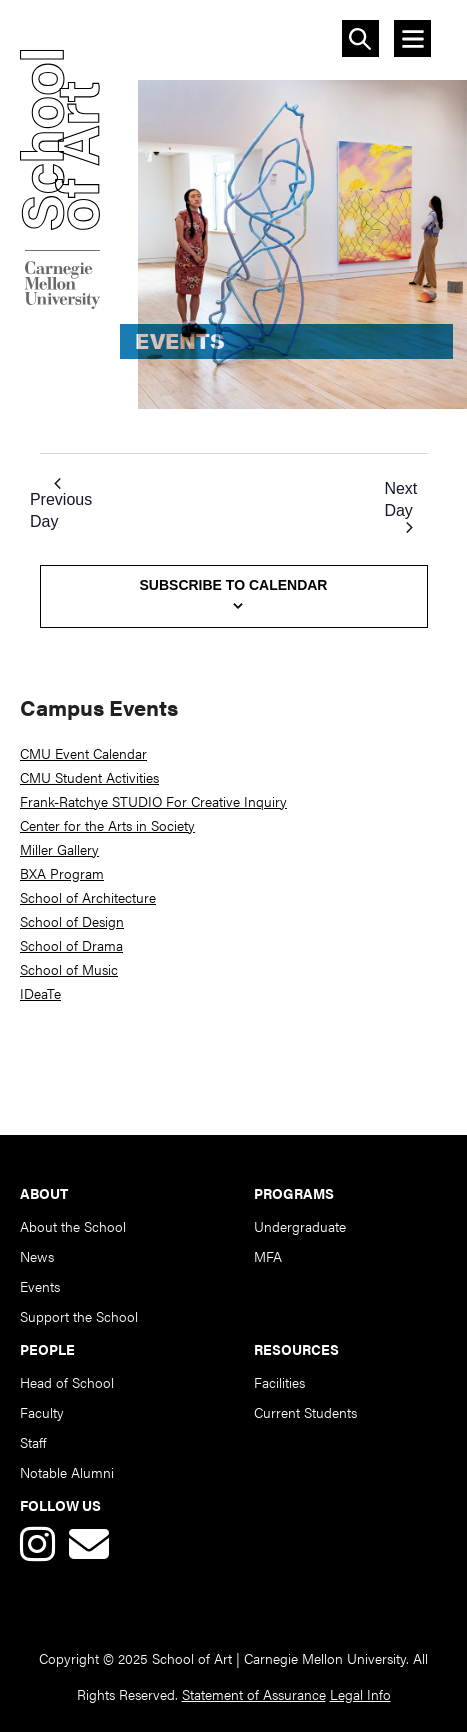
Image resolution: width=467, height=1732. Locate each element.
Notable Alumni (67, 1472)
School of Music (69, 969)
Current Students (305, 1412)
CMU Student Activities (89, 777)
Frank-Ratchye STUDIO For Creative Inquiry (153, 801)
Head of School (67, 1382)
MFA (268, 1256)
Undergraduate (300, 1226)
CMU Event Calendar (83, 753)
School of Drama (71, 945)
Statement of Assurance (254, 1694)
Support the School (79, 1316)
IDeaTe (40, 993)
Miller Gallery (59, 849)
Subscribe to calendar (234, 585)
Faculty (42, 1412)
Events (40, 1286)
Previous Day (61, 504)
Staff (33, 1442)
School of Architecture (88, 897)
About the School (73, 1226)
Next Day (400, 506)
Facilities (279, 1382)
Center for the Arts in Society (107, 825)
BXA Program (62, 873)
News (37, 1256)
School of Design (72, 921)
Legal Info (360, 1694)
